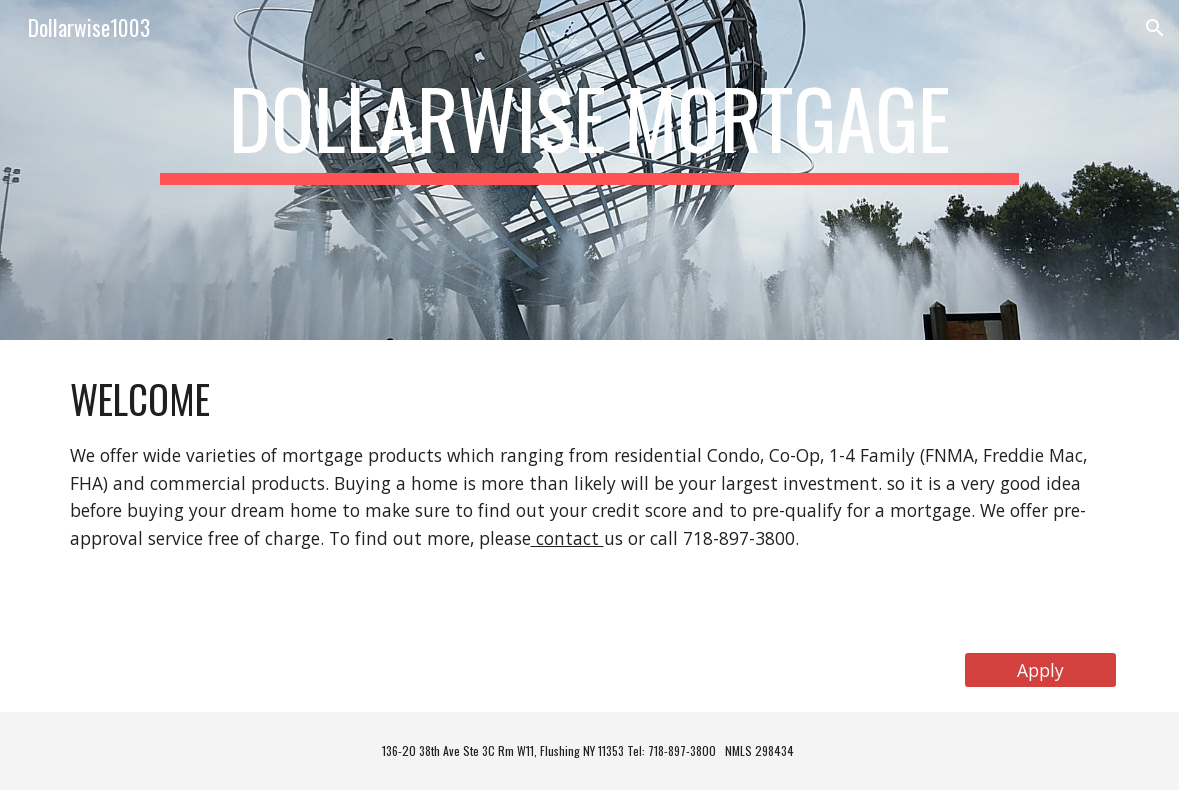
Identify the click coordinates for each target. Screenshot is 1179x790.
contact (567, 538)
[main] (589, 169)
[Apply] (1040, 669)
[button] (1155, 28)
